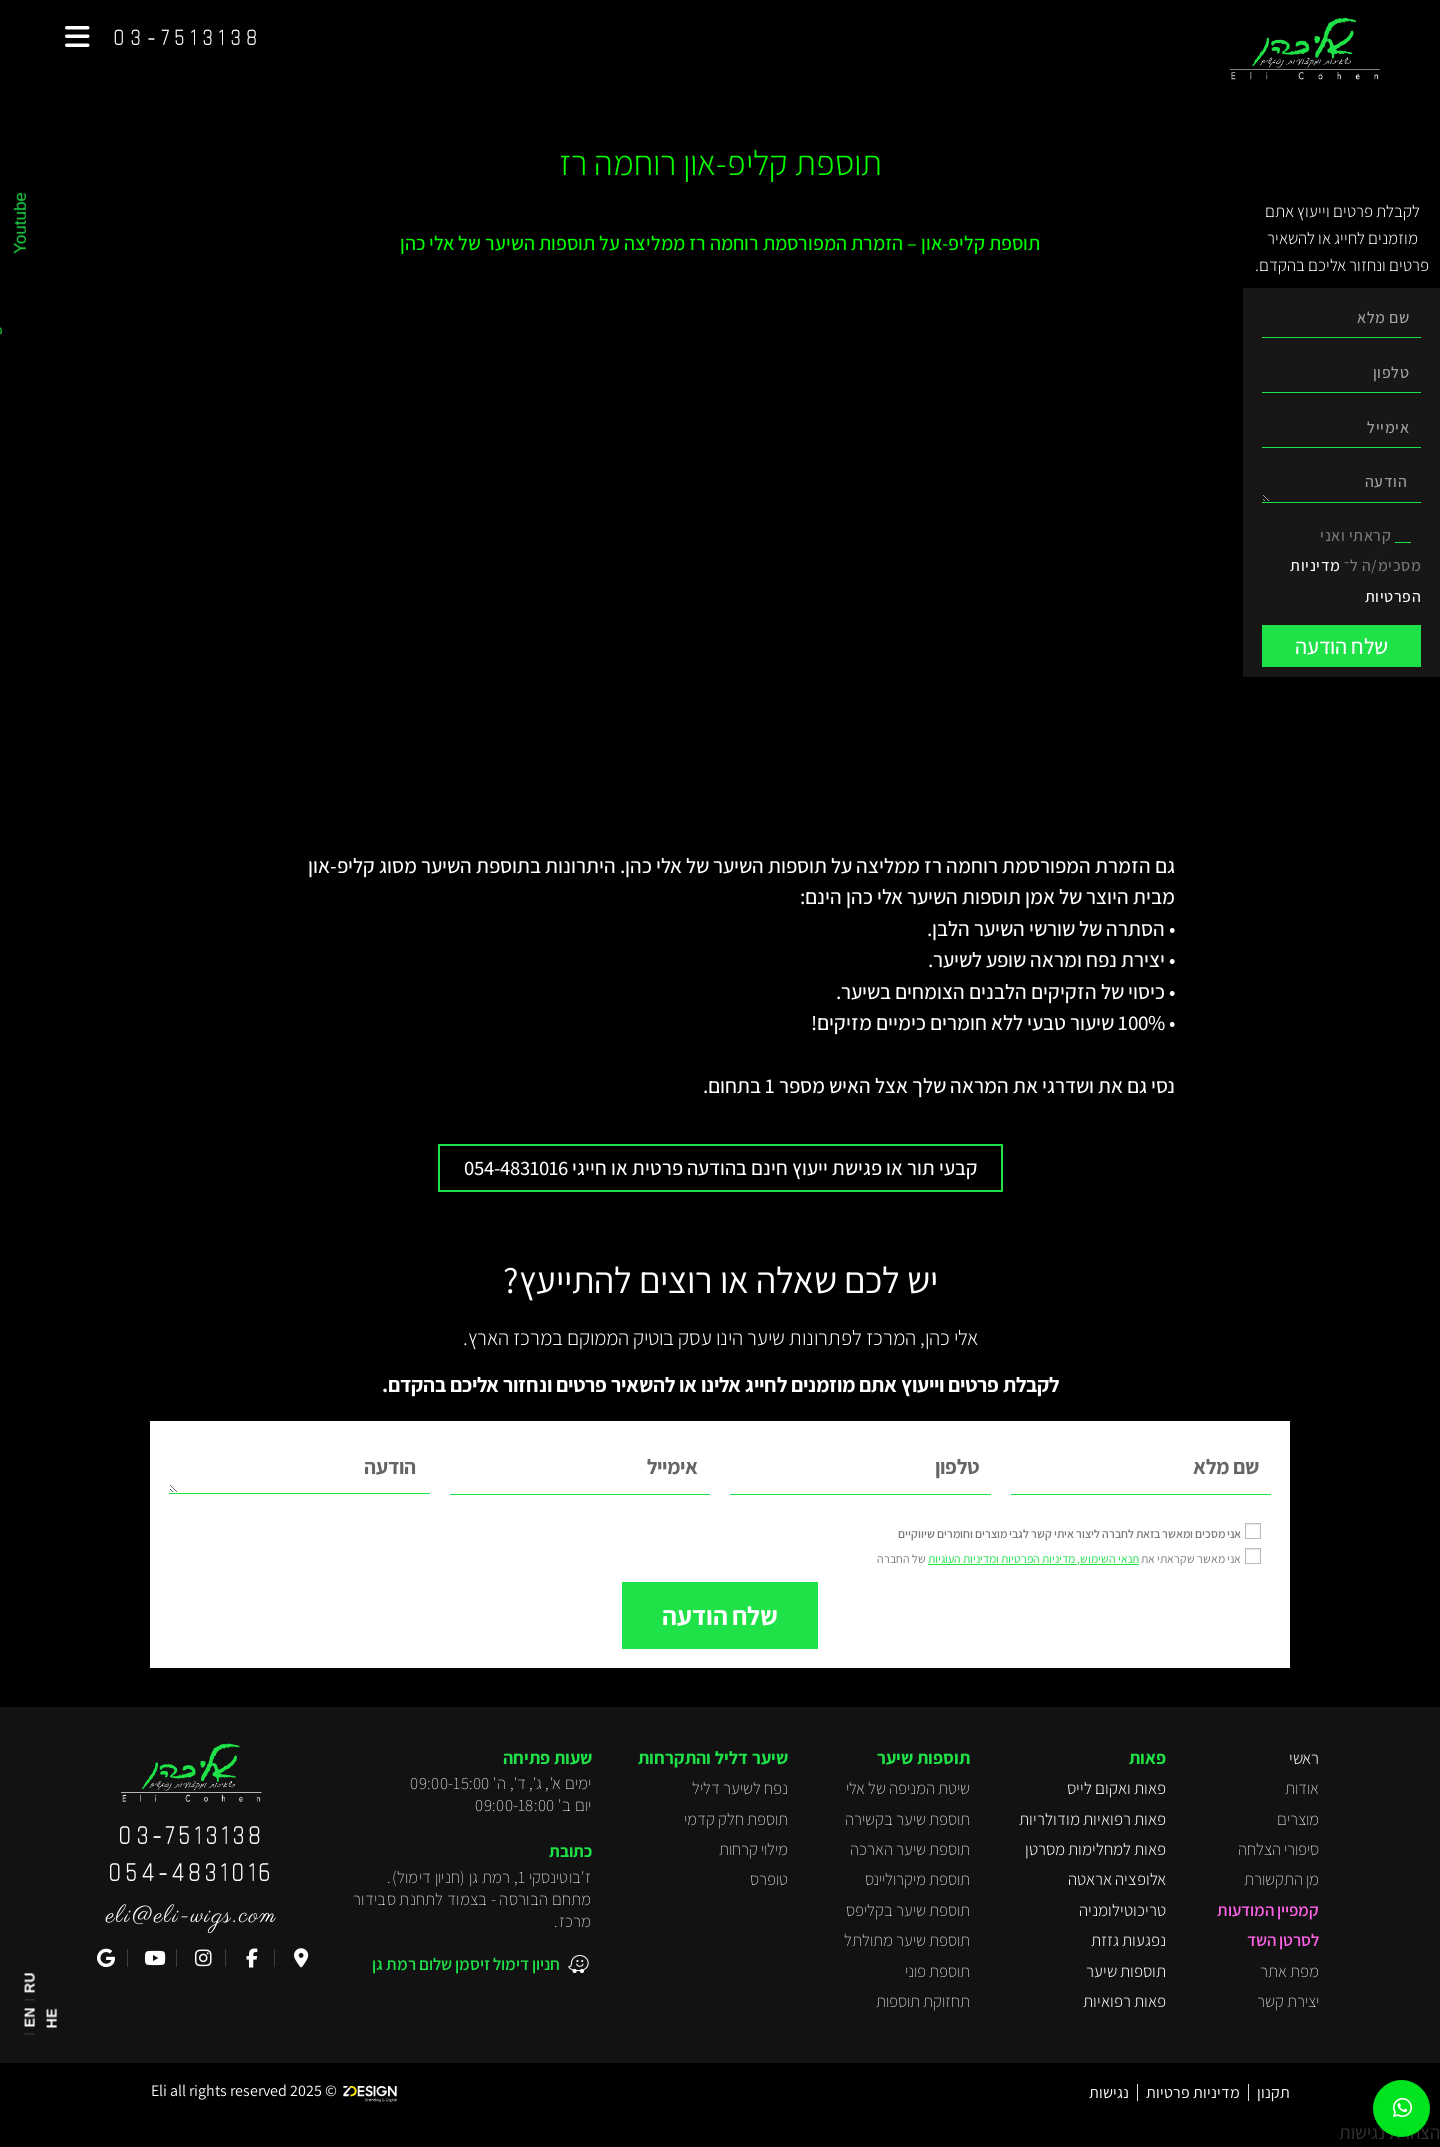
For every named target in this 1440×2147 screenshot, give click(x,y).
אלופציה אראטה (1117, 1879)
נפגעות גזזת (1128, 1940)
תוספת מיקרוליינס (917, 1879)
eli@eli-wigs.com (191, 1915)
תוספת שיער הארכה (910, 1848)
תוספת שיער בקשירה (907, 1818)
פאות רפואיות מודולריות (1092, 1818)
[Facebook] (249, 1957)
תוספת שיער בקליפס (908, 1909)
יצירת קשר (1288, 2000)
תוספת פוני (937, 1970)
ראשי (1304, 1757)
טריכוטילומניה (1122, 1909)
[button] (77, 37)
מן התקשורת (1281, 1879)
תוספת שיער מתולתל (907, 1940)
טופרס (769, 1879)
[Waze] (298, 1957)
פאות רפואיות (1124, 2000)
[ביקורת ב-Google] (103, 1957)
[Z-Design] (374, 2090)
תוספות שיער (1126, 1970)
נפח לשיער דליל (740, 1788)
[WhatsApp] (1402, 2109)
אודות (1302, 1788)
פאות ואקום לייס (1116, 1788)
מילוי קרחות (753, 1848)
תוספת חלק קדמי (736, 1818)
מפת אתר (1289, 1970)
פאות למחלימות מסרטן (1095, 1848)
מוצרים (1298, 1818)
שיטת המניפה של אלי (908, 1788)
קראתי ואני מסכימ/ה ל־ (1355, 566)
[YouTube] (152, 1957)
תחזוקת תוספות (923, 2000)
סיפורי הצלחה (1278, 1848)
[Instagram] (201, 1957)
